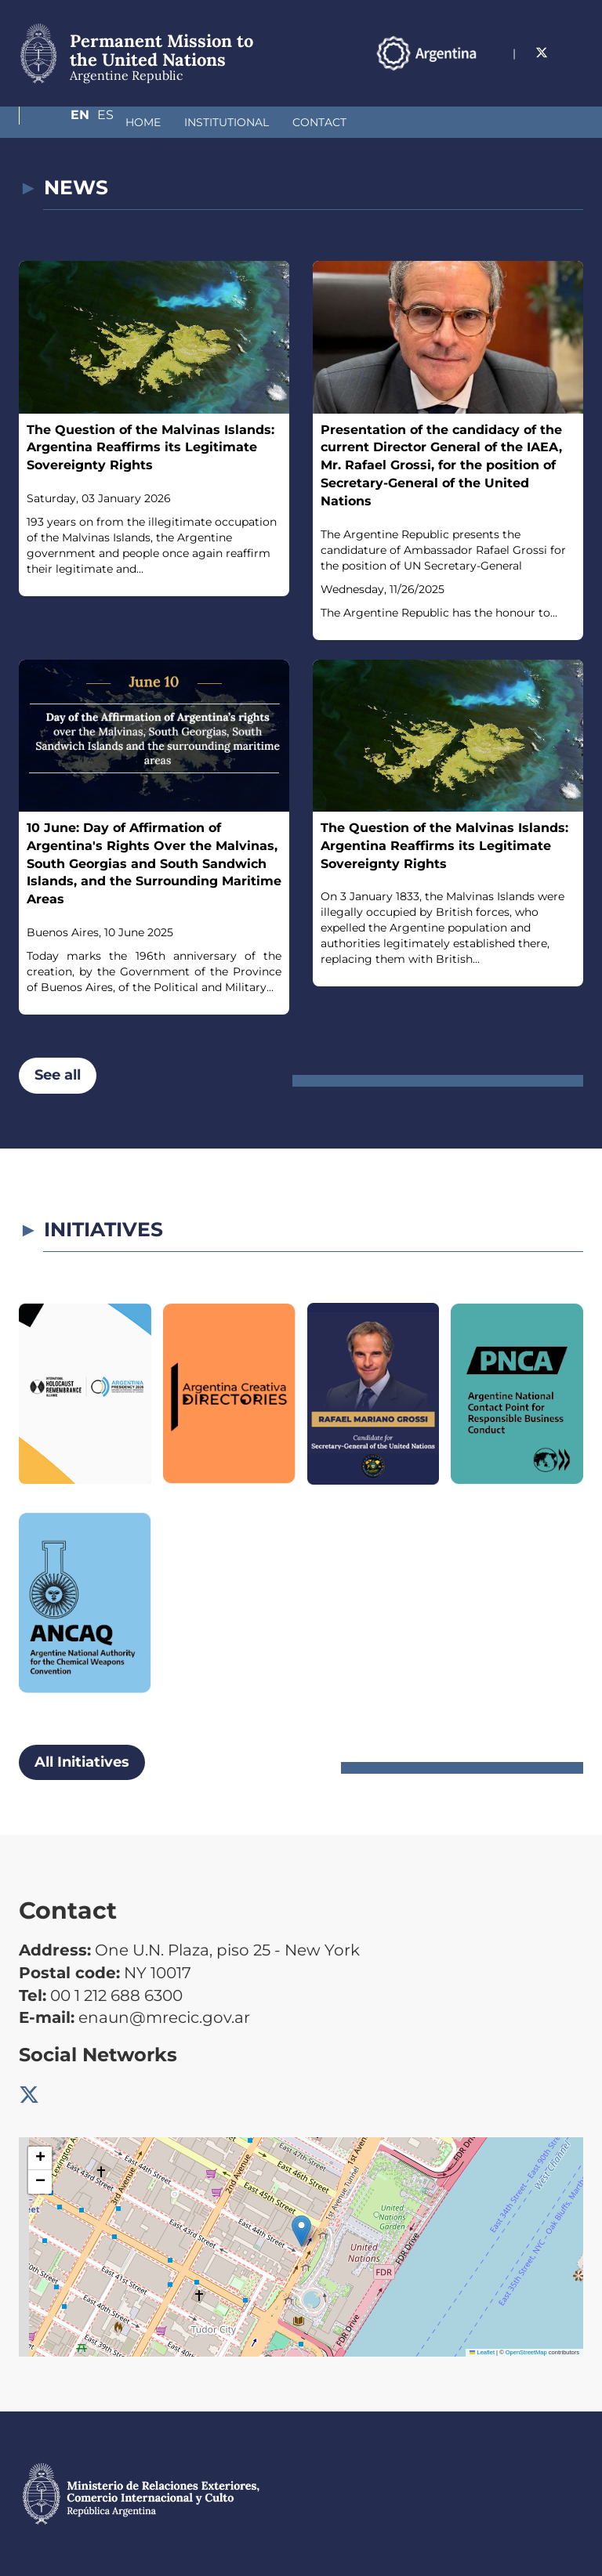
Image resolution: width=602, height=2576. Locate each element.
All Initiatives (81, 1762)
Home (60, 122)
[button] (301, 2231)
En (543, 75)
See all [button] (57, 1075)
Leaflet (482, 2352)
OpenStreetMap (526, 2352)
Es (575, 75)
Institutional (143, 122)
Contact (236, 122)
